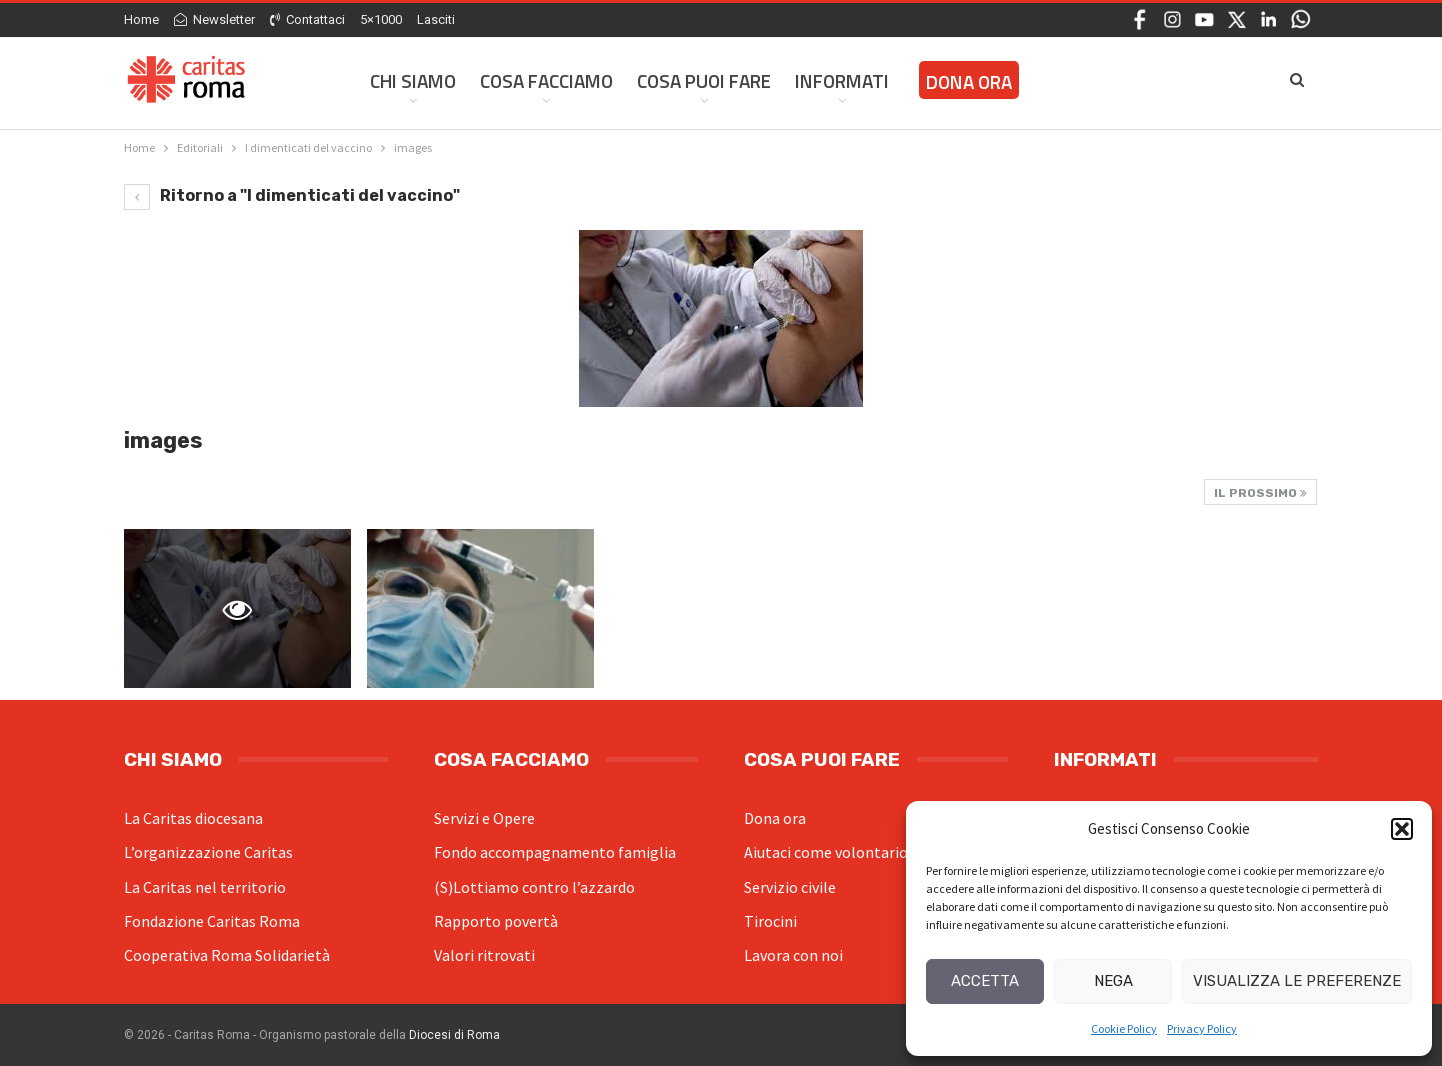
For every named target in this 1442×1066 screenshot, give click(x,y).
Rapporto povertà (496, 921)
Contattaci (307, 19)
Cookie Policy (1124, 1028)
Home (141, 19)
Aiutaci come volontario (826, 852)
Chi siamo (413, 80)
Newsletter (214, 19)
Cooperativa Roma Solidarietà (227, 955)
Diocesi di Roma (454, 1035)
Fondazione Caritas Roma (212, 921)
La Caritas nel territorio (205, 887)
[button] (1402, 829)
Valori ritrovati (484, 955)
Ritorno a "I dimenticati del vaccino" (292, 195)
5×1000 (381, 19)
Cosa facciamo (546, 80)
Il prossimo (1260, 493)
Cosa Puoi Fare (704, 80)
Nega (1113, 981)
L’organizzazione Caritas (208, 852)
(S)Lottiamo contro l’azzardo (534, 887)
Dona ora (775, 818)
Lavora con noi (793, 955)
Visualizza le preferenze (1297, 981)
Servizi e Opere (484, 818)
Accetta (985, 981)
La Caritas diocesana (193, 818)
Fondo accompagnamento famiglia (555, 852)
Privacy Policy (1202, 1028)
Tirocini (770, 921)
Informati (842, 80)
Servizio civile (790, 887)
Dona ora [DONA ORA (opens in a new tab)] (969, 81)
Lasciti (436, 19)
